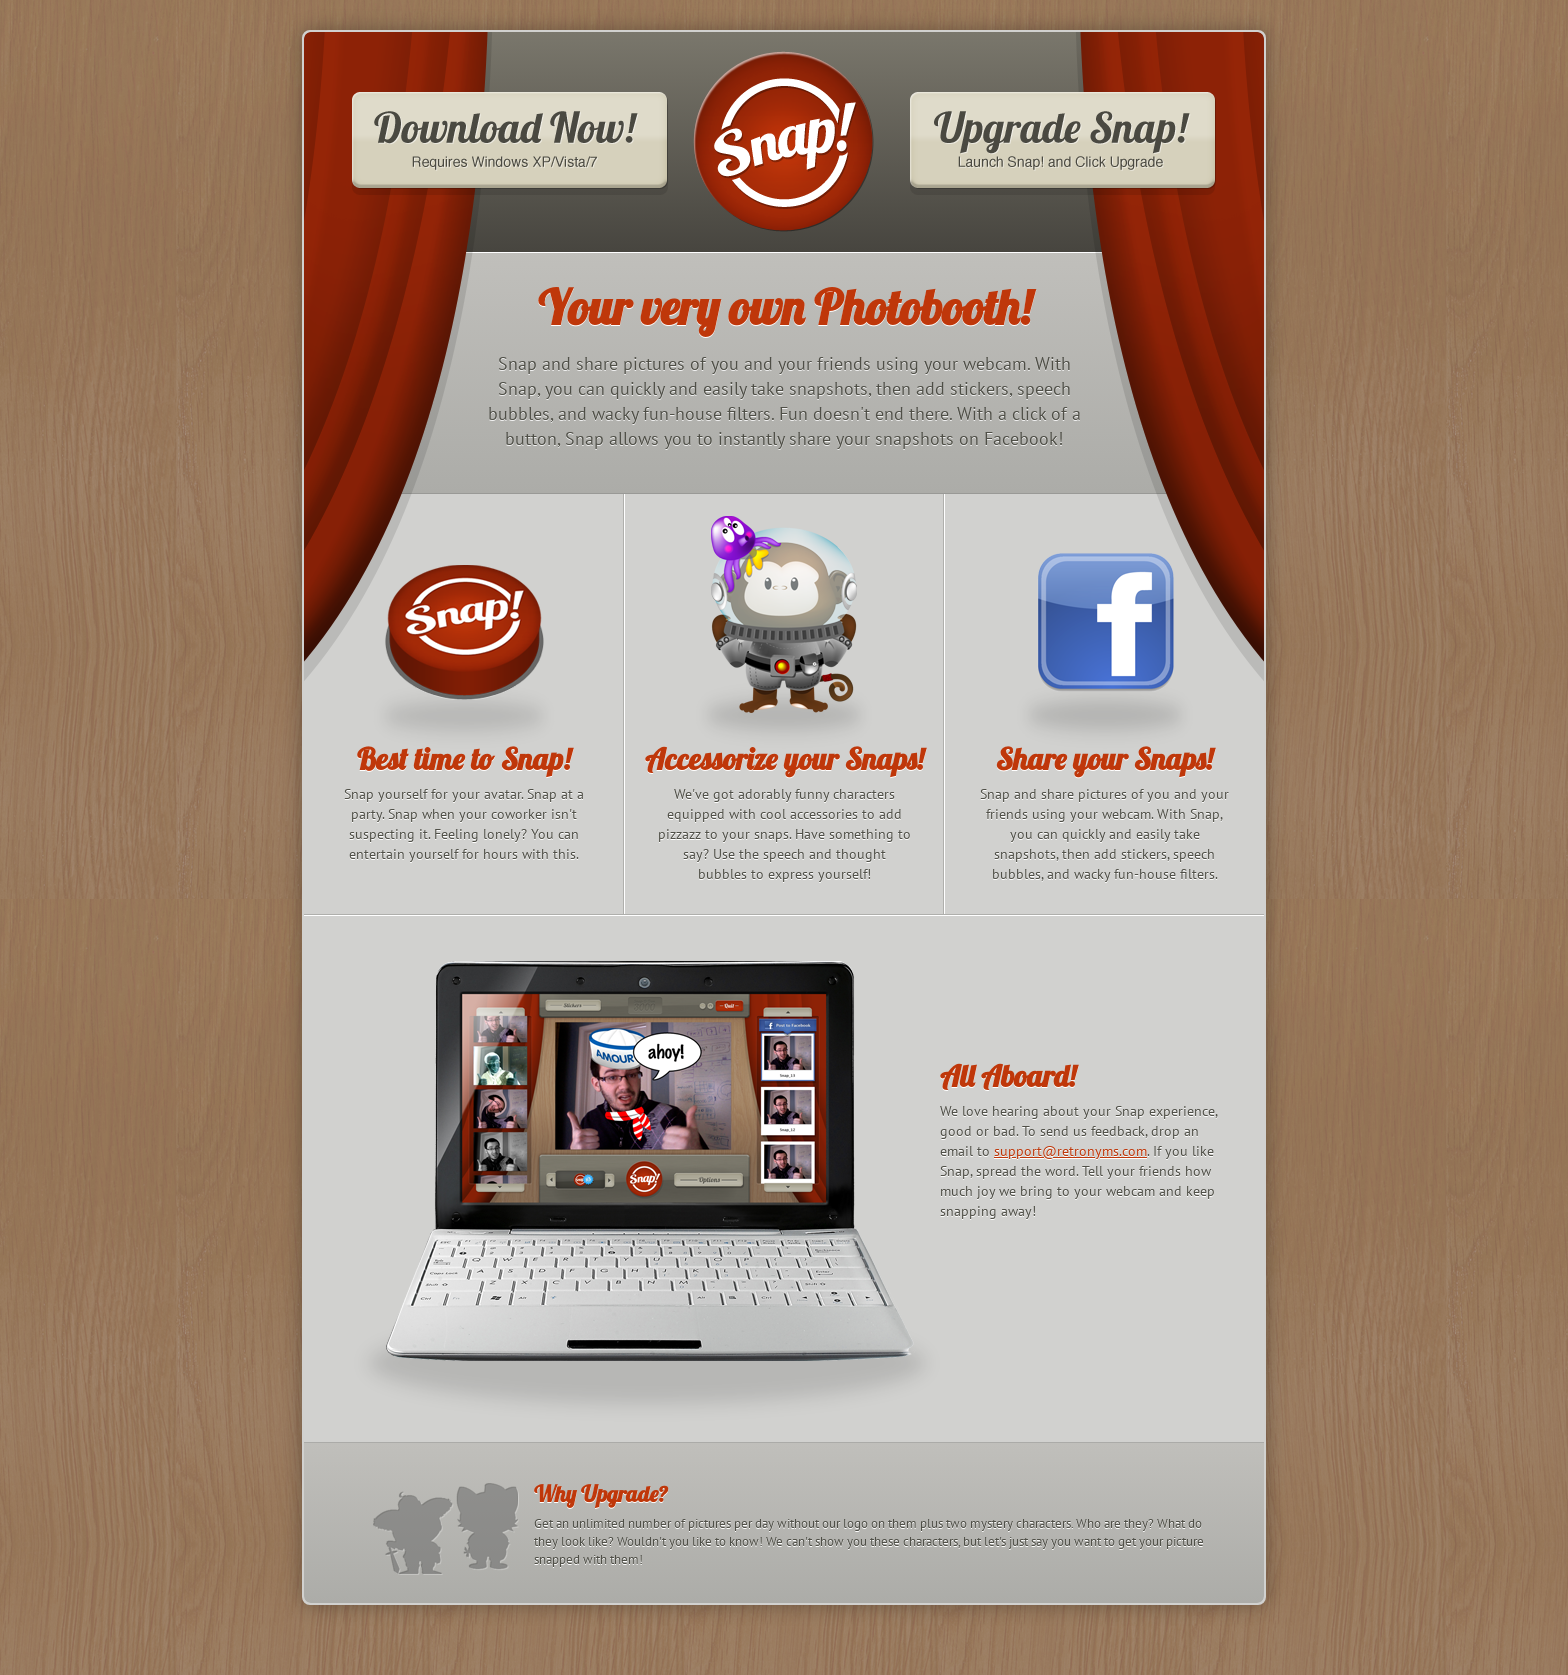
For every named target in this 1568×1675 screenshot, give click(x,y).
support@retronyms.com (1070, 1151)
